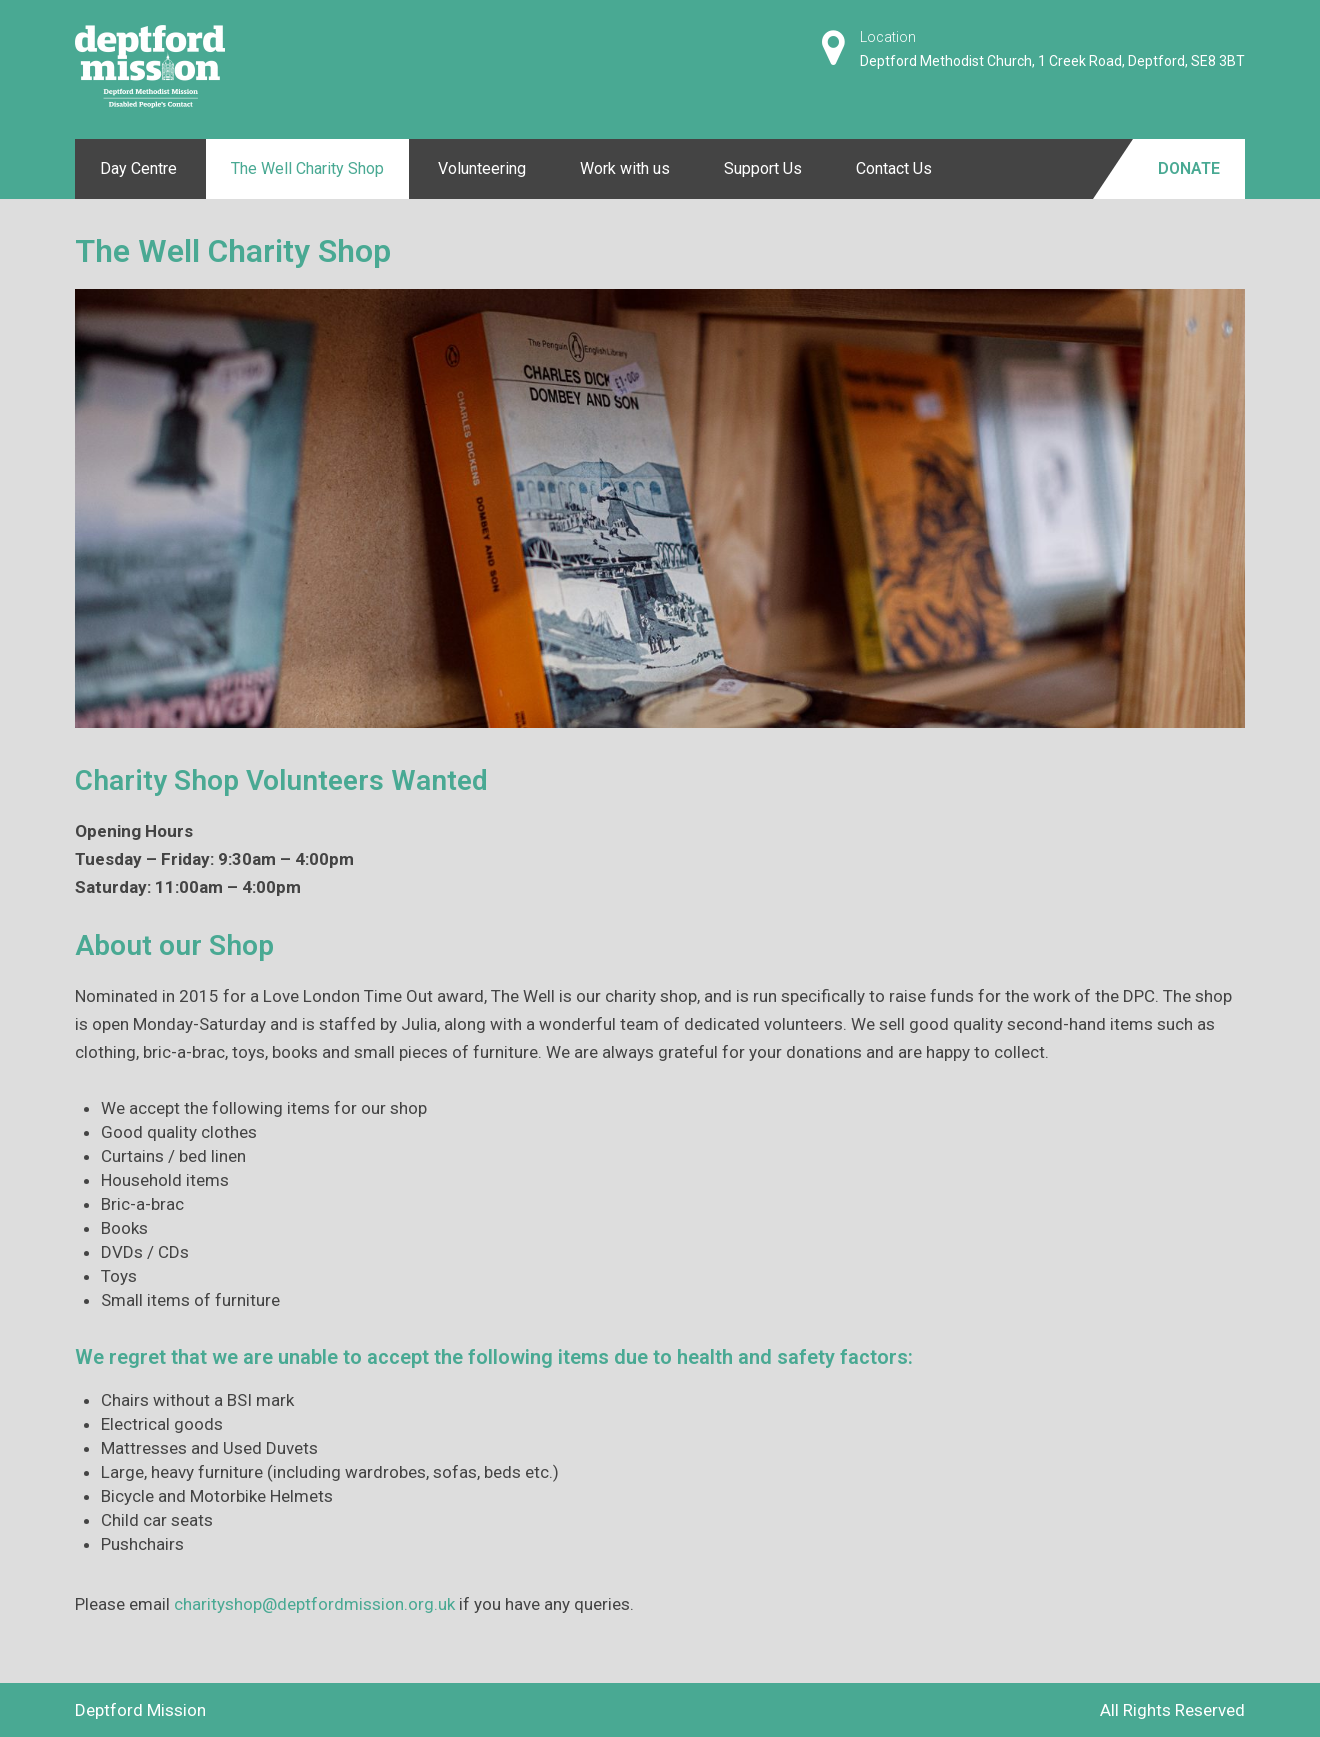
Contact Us (894, 168)
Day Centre (138, 168)
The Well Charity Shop (307, 168)
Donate (1189, 168)
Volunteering (482, 168)
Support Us (763, 168)
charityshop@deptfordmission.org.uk (314, 1604)
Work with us (625, 168)
